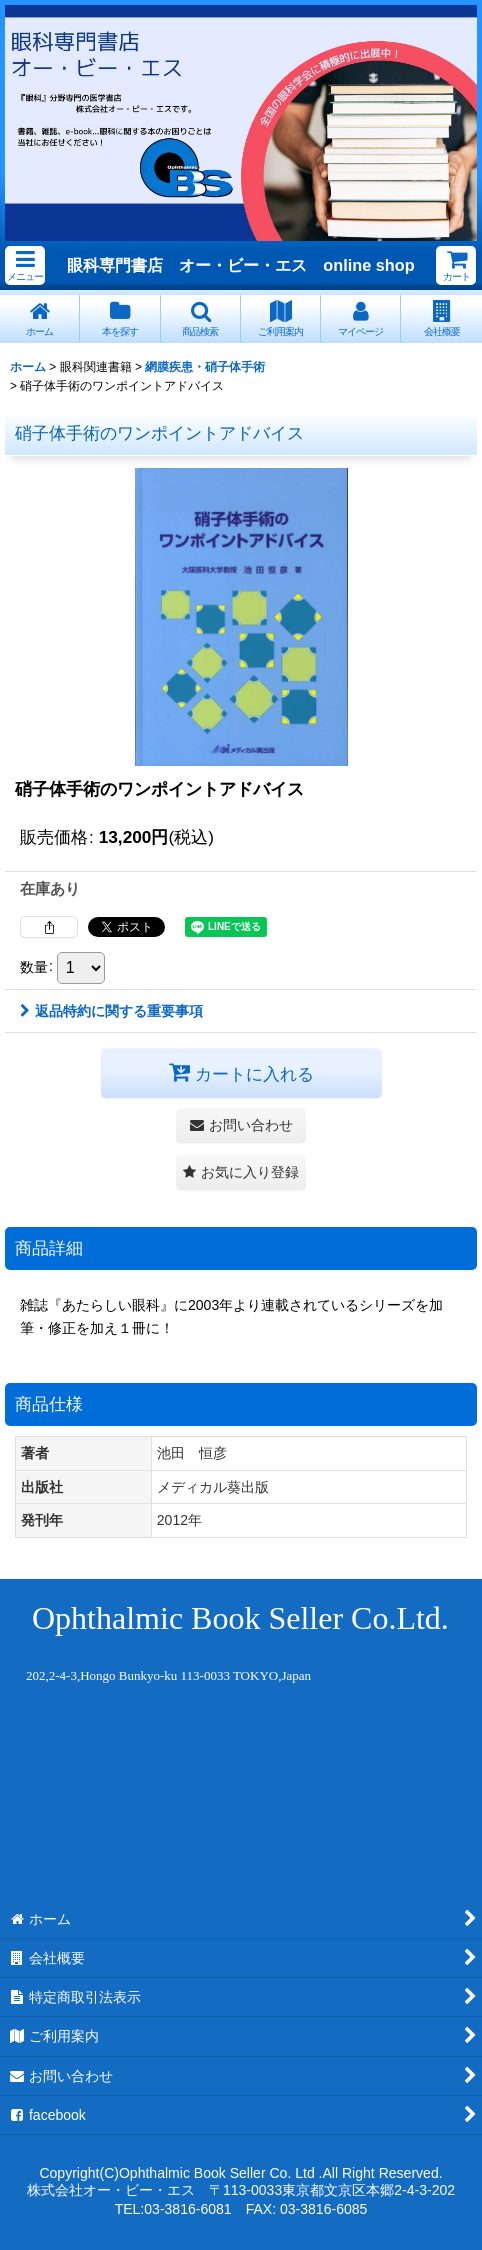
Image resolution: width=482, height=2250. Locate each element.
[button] (25, 265)
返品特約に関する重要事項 (111, 1011)
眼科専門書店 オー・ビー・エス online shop (240, 265)
